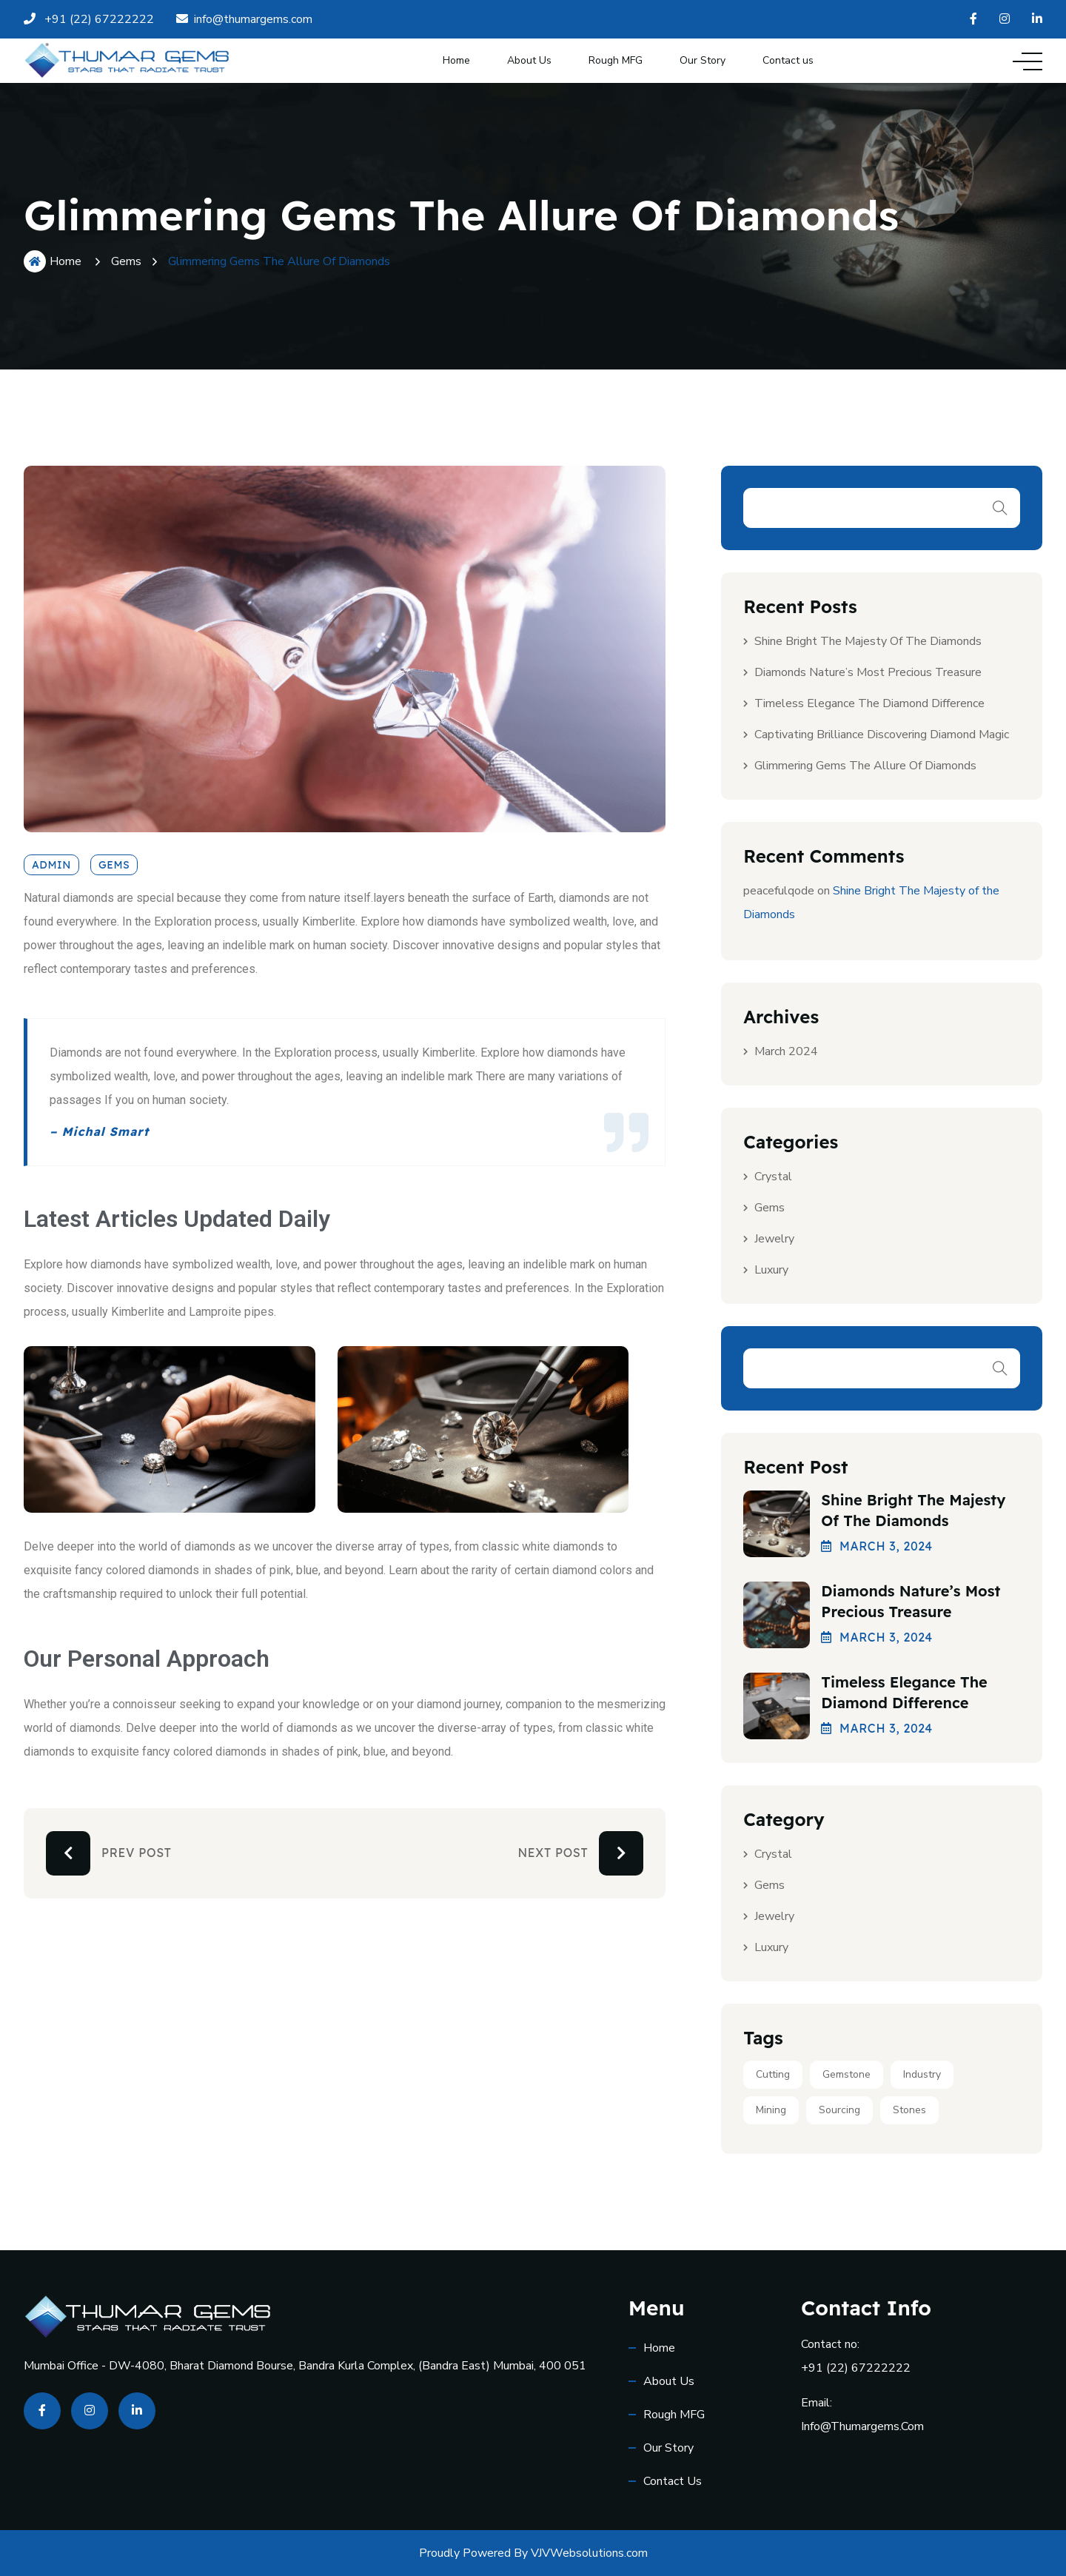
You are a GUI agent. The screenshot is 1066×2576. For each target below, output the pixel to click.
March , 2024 (877, 1546)
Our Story (702, 60)
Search (1000, 508)
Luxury (771, 1270)
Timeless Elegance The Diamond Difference (869, 703)
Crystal (773, 1176)
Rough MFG (616, 60)
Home (456, 60)
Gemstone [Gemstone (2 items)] (846, 2074)
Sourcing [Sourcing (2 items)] (839, 2110)
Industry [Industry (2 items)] (922, 2074)
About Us (529, 60)
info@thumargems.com (862, 2426)
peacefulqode (778, 891)
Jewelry (774, 1239)
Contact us (788, 60)
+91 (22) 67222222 (856, 2368)
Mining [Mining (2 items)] (771, 2110)
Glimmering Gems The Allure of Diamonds (865, 765)
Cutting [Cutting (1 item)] (773, 2074)
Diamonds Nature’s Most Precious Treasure (868, 672)
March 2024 (786, 1051)
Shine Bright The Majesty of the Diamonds (868, 641)
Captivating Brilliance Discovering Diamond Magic (881, 734)
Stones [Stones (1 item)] (909, 2110)
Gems (126, 261)
